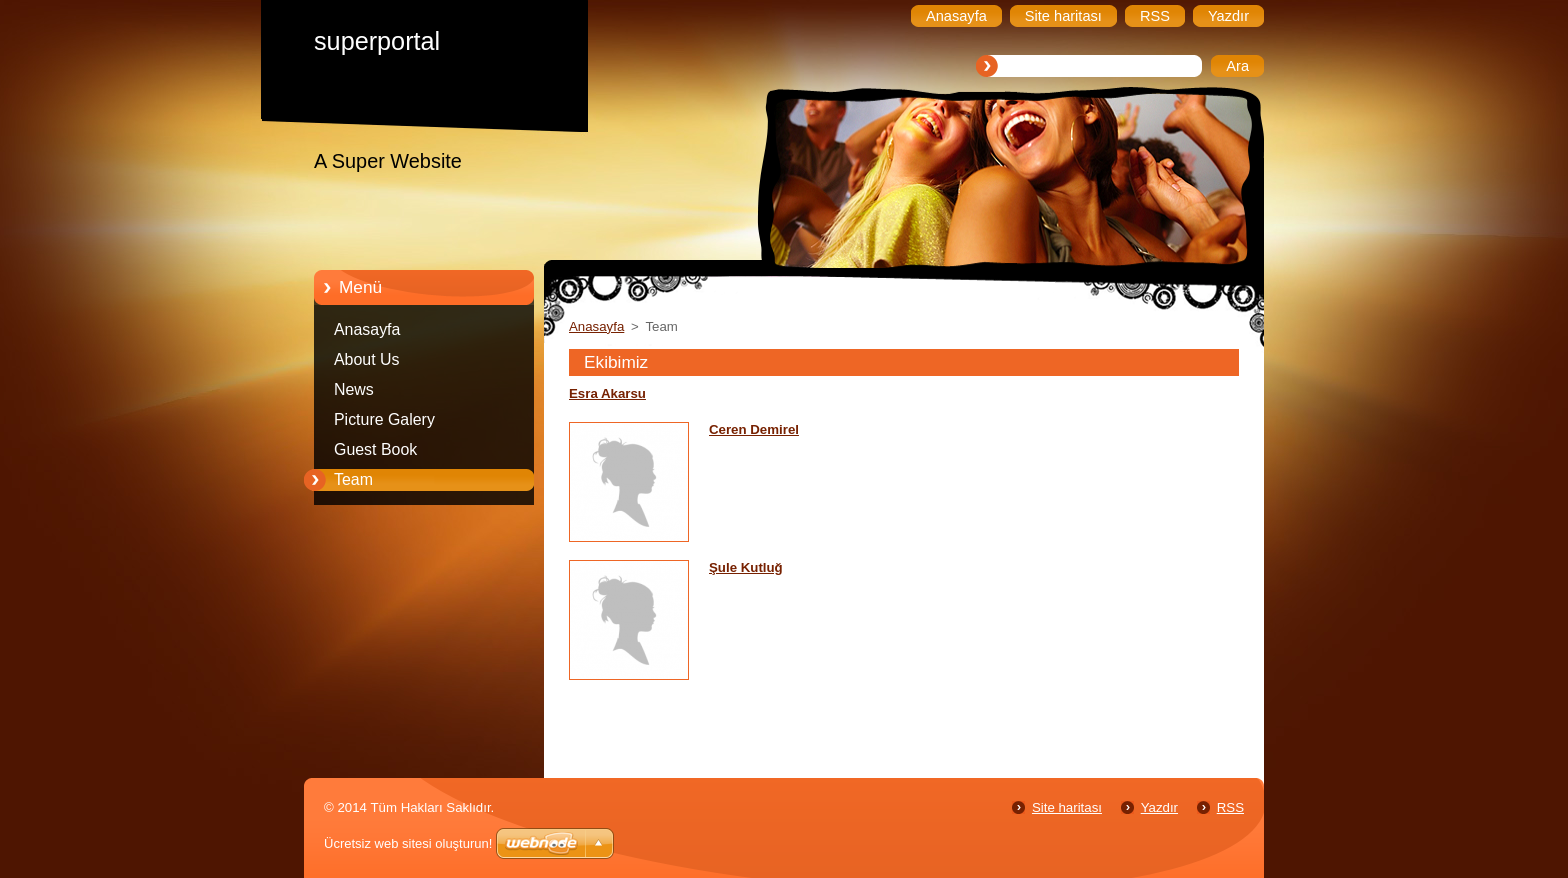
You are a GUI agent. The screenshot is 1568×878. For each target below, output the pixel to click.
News (354, 389)
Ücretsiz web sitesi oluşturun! (408, 843)
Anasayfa (367, 329)
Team (353, 479)
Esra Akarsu (607, 393)
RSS (1230, 807)
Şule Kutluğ (746, 567)
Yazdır (1159, 807)
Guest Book (375, 449)
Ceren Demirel (754, 429)
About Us (367, 359)
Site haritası (1067, 807)
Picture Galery (384, 419)
